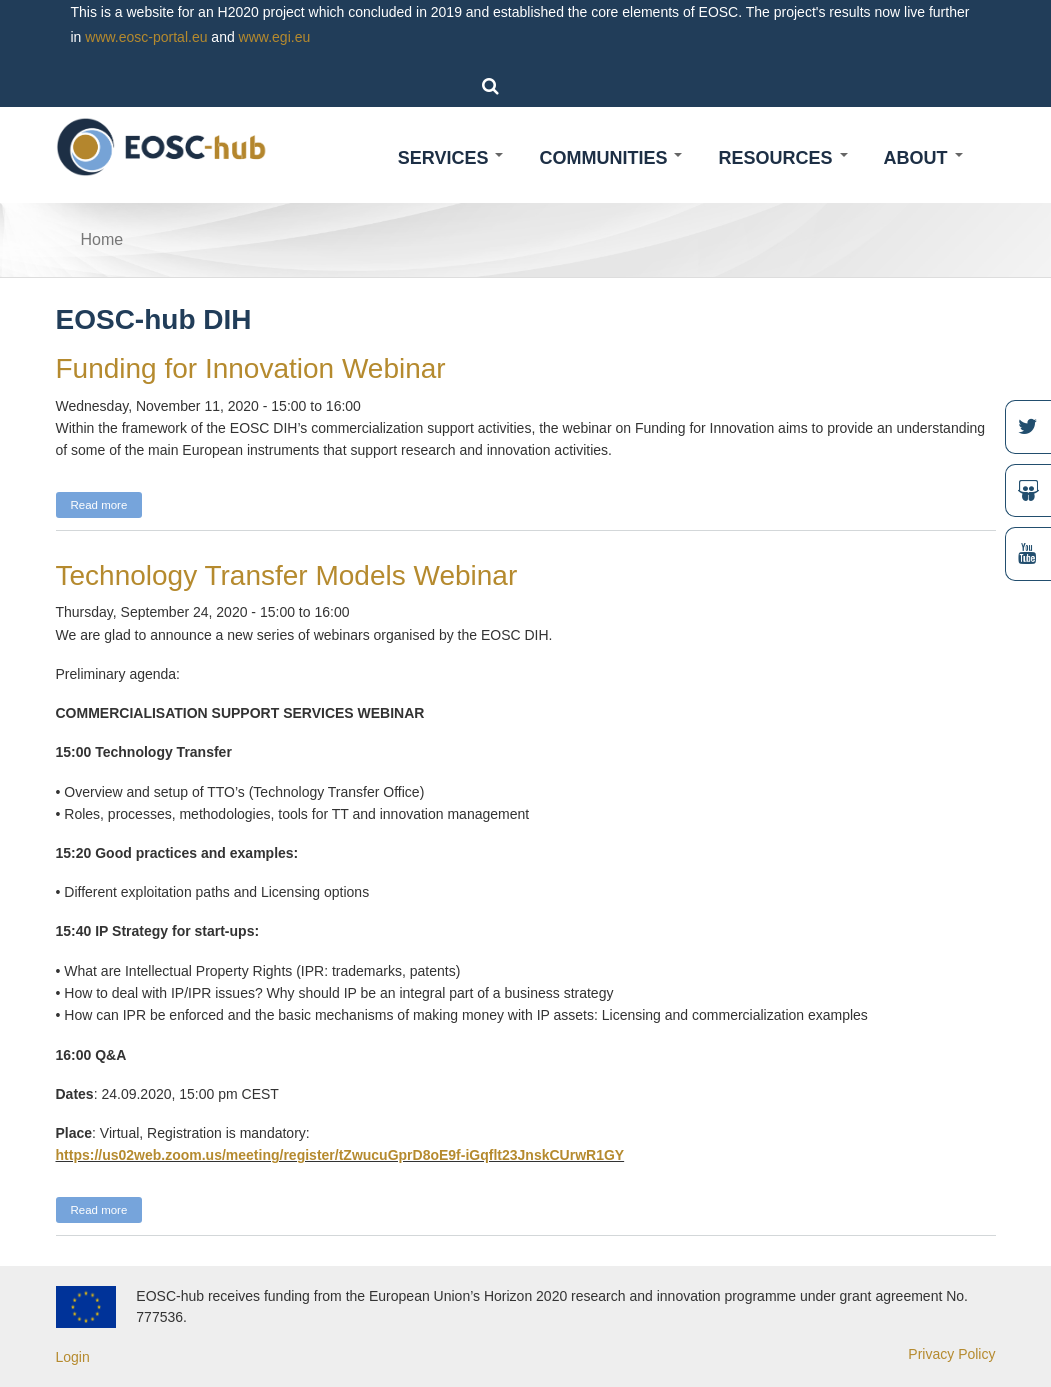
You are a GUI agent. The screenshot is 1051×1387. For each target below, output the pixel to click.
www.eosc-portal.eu (146, 37)
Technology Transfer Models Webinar (287, 575)
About (923, 158)
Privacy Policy (951, 1354)
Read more (107, 502)
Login (73, 1357)
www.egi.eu (275, 37)
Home (102, 239)
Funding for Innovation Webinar (251, 368)
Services (451, 158)
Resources (782, 158)
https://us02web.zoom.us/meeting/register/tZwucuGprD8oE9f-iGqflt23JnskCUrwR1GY (340, 1155)
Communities (610, 158)
